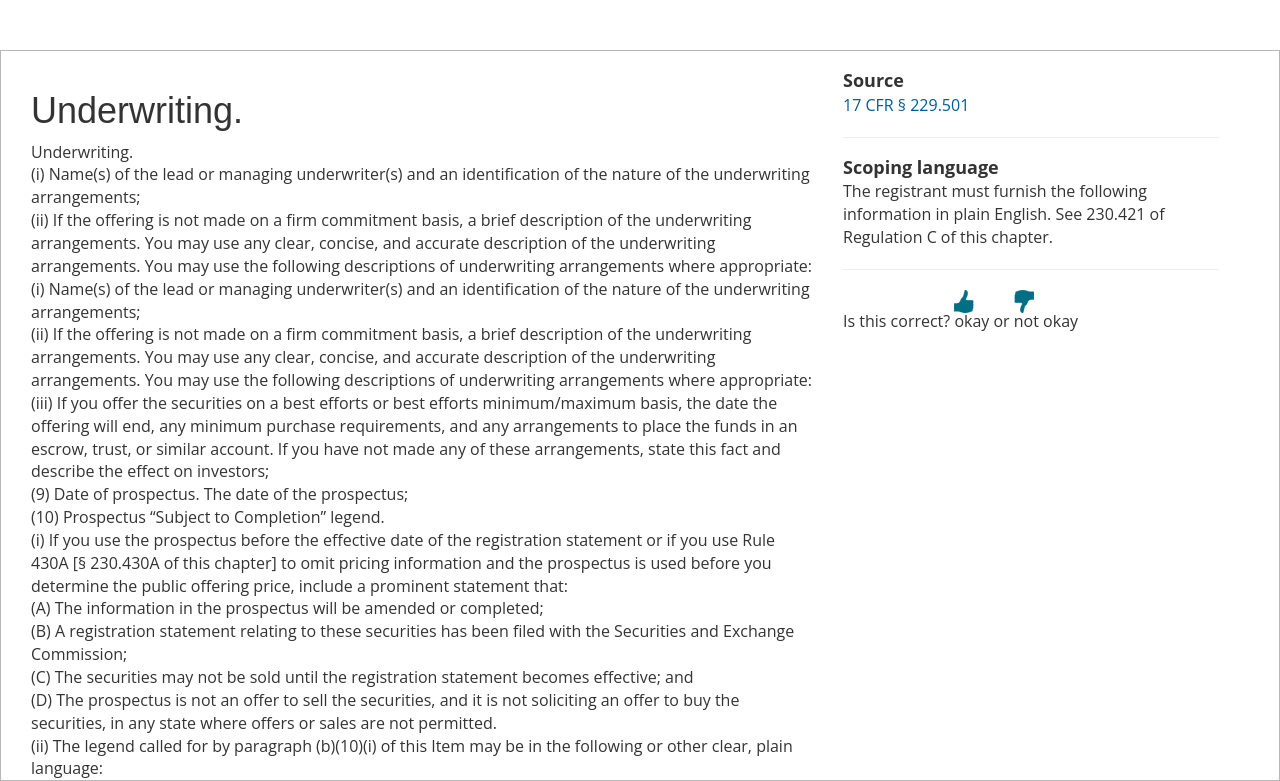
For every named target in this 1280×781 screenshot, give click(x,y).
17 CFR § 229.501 (906, 105)
